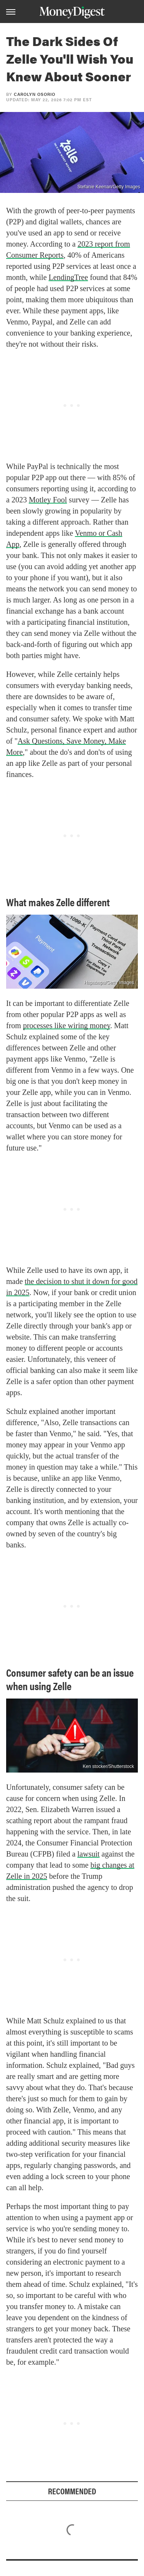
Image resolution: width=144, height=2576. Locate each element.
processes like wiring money (66, 1025)
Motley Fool (48, 499)
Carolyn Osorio (34, 94)
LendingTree (68, 277)
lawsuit (89, 1854)
